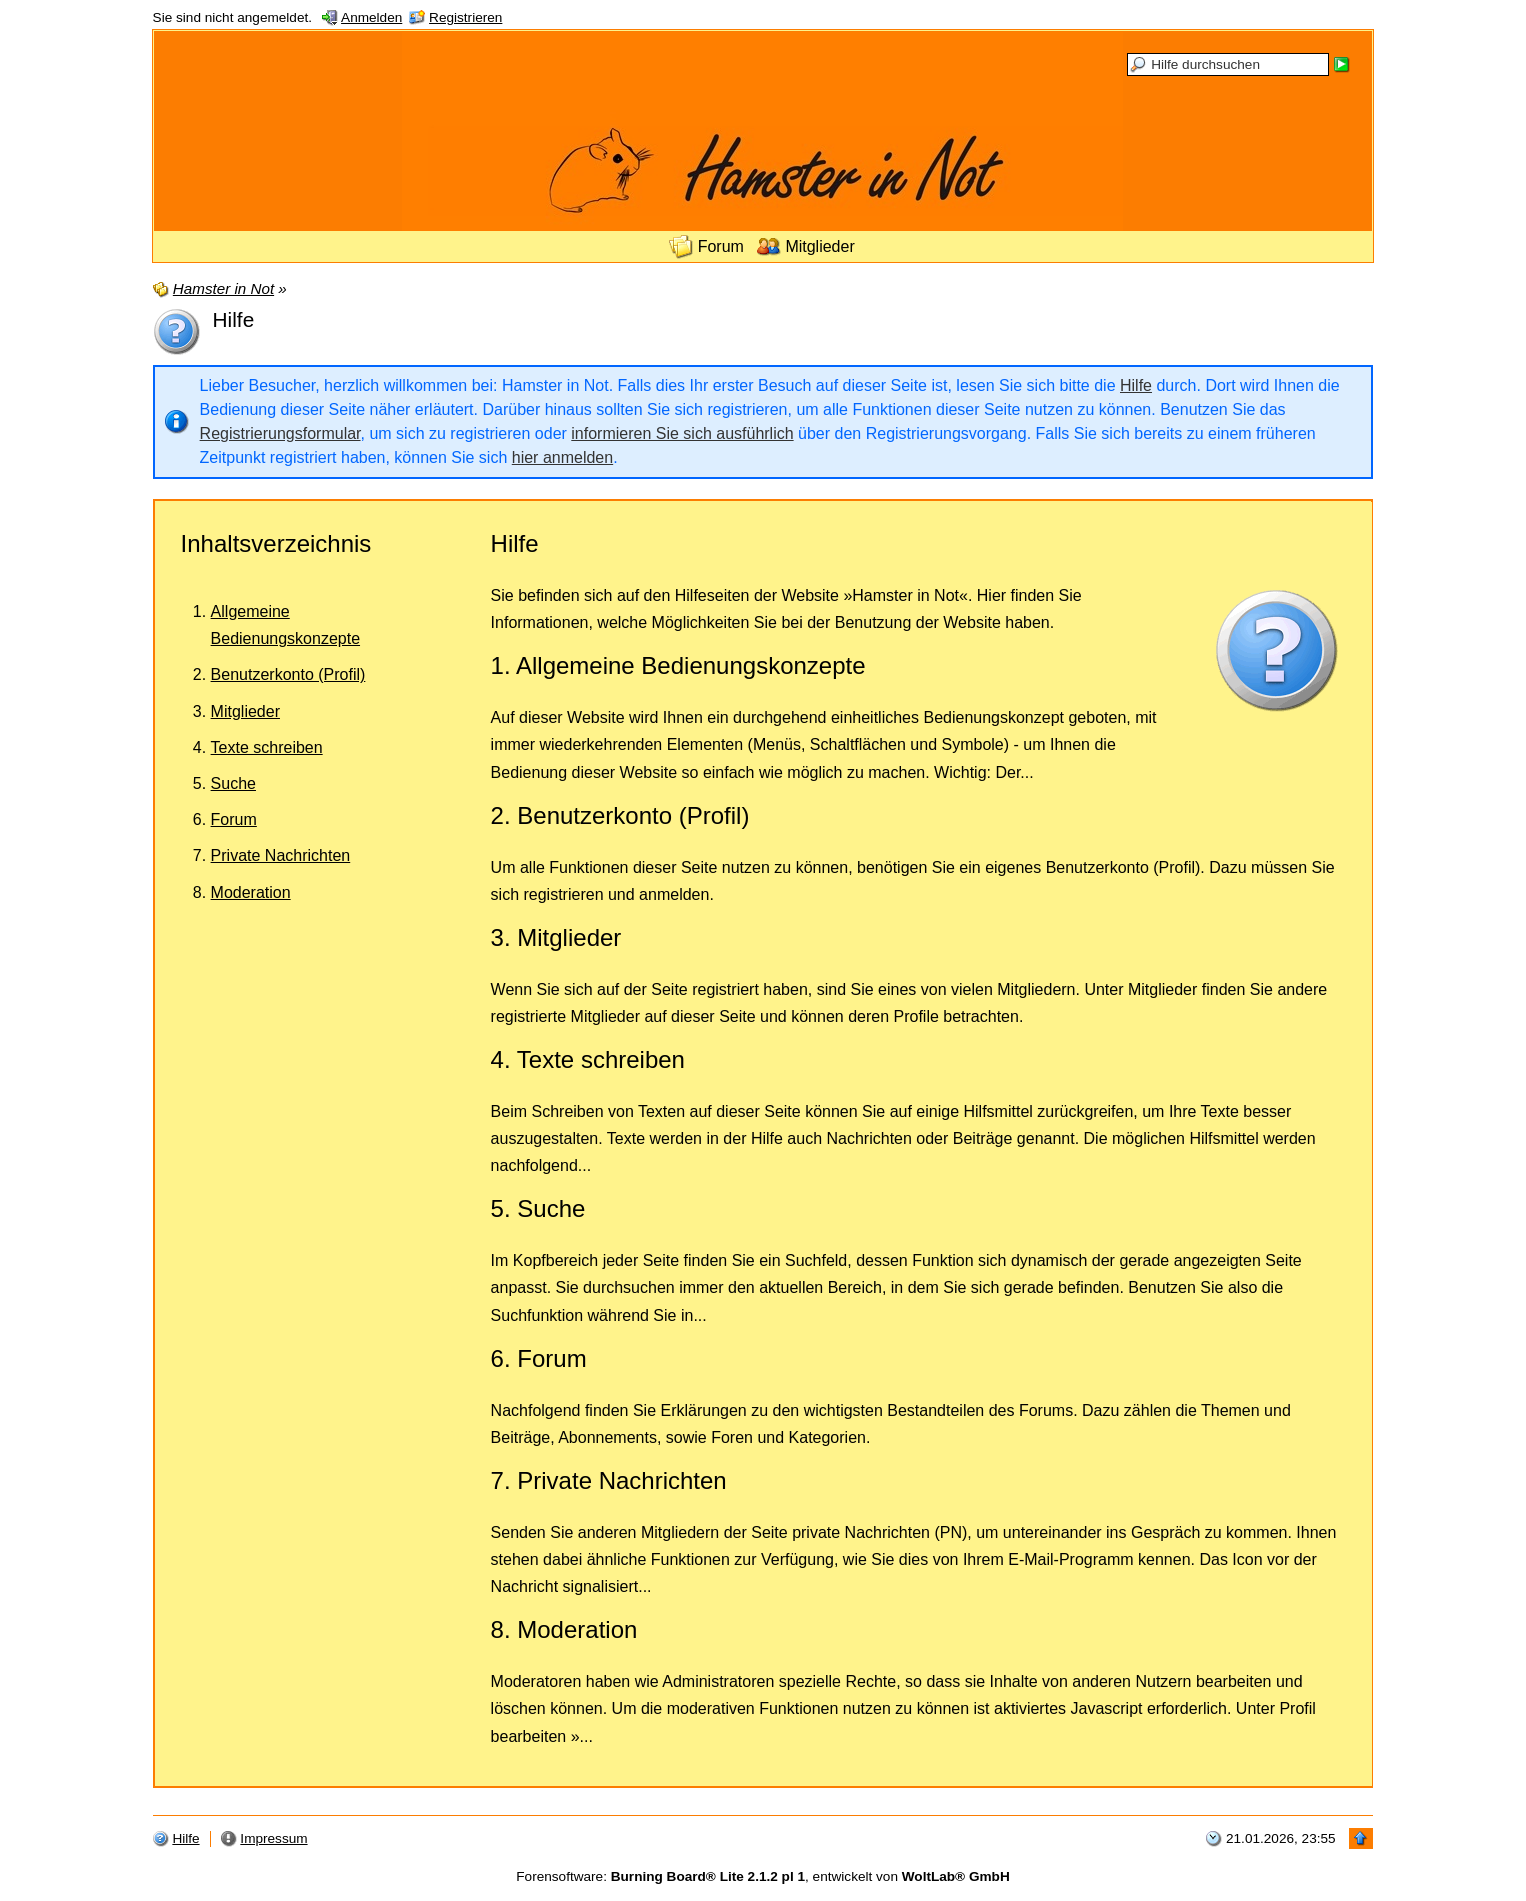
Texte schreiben (267, 747)
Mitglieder (245, 711)
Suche (233, 783)
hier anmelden (562, 457)
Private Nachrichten (281, 855)
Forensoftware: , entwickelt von (762, 1876)
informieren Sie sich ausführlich (682, 433)
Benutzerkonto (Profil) (288, 674)
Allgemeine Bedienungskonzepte (691, 665)
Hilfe (1136, 385)
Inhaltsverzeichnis (276, 543)
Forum (234, 819)
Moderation (251, 892)
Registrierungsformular (280, 433)
